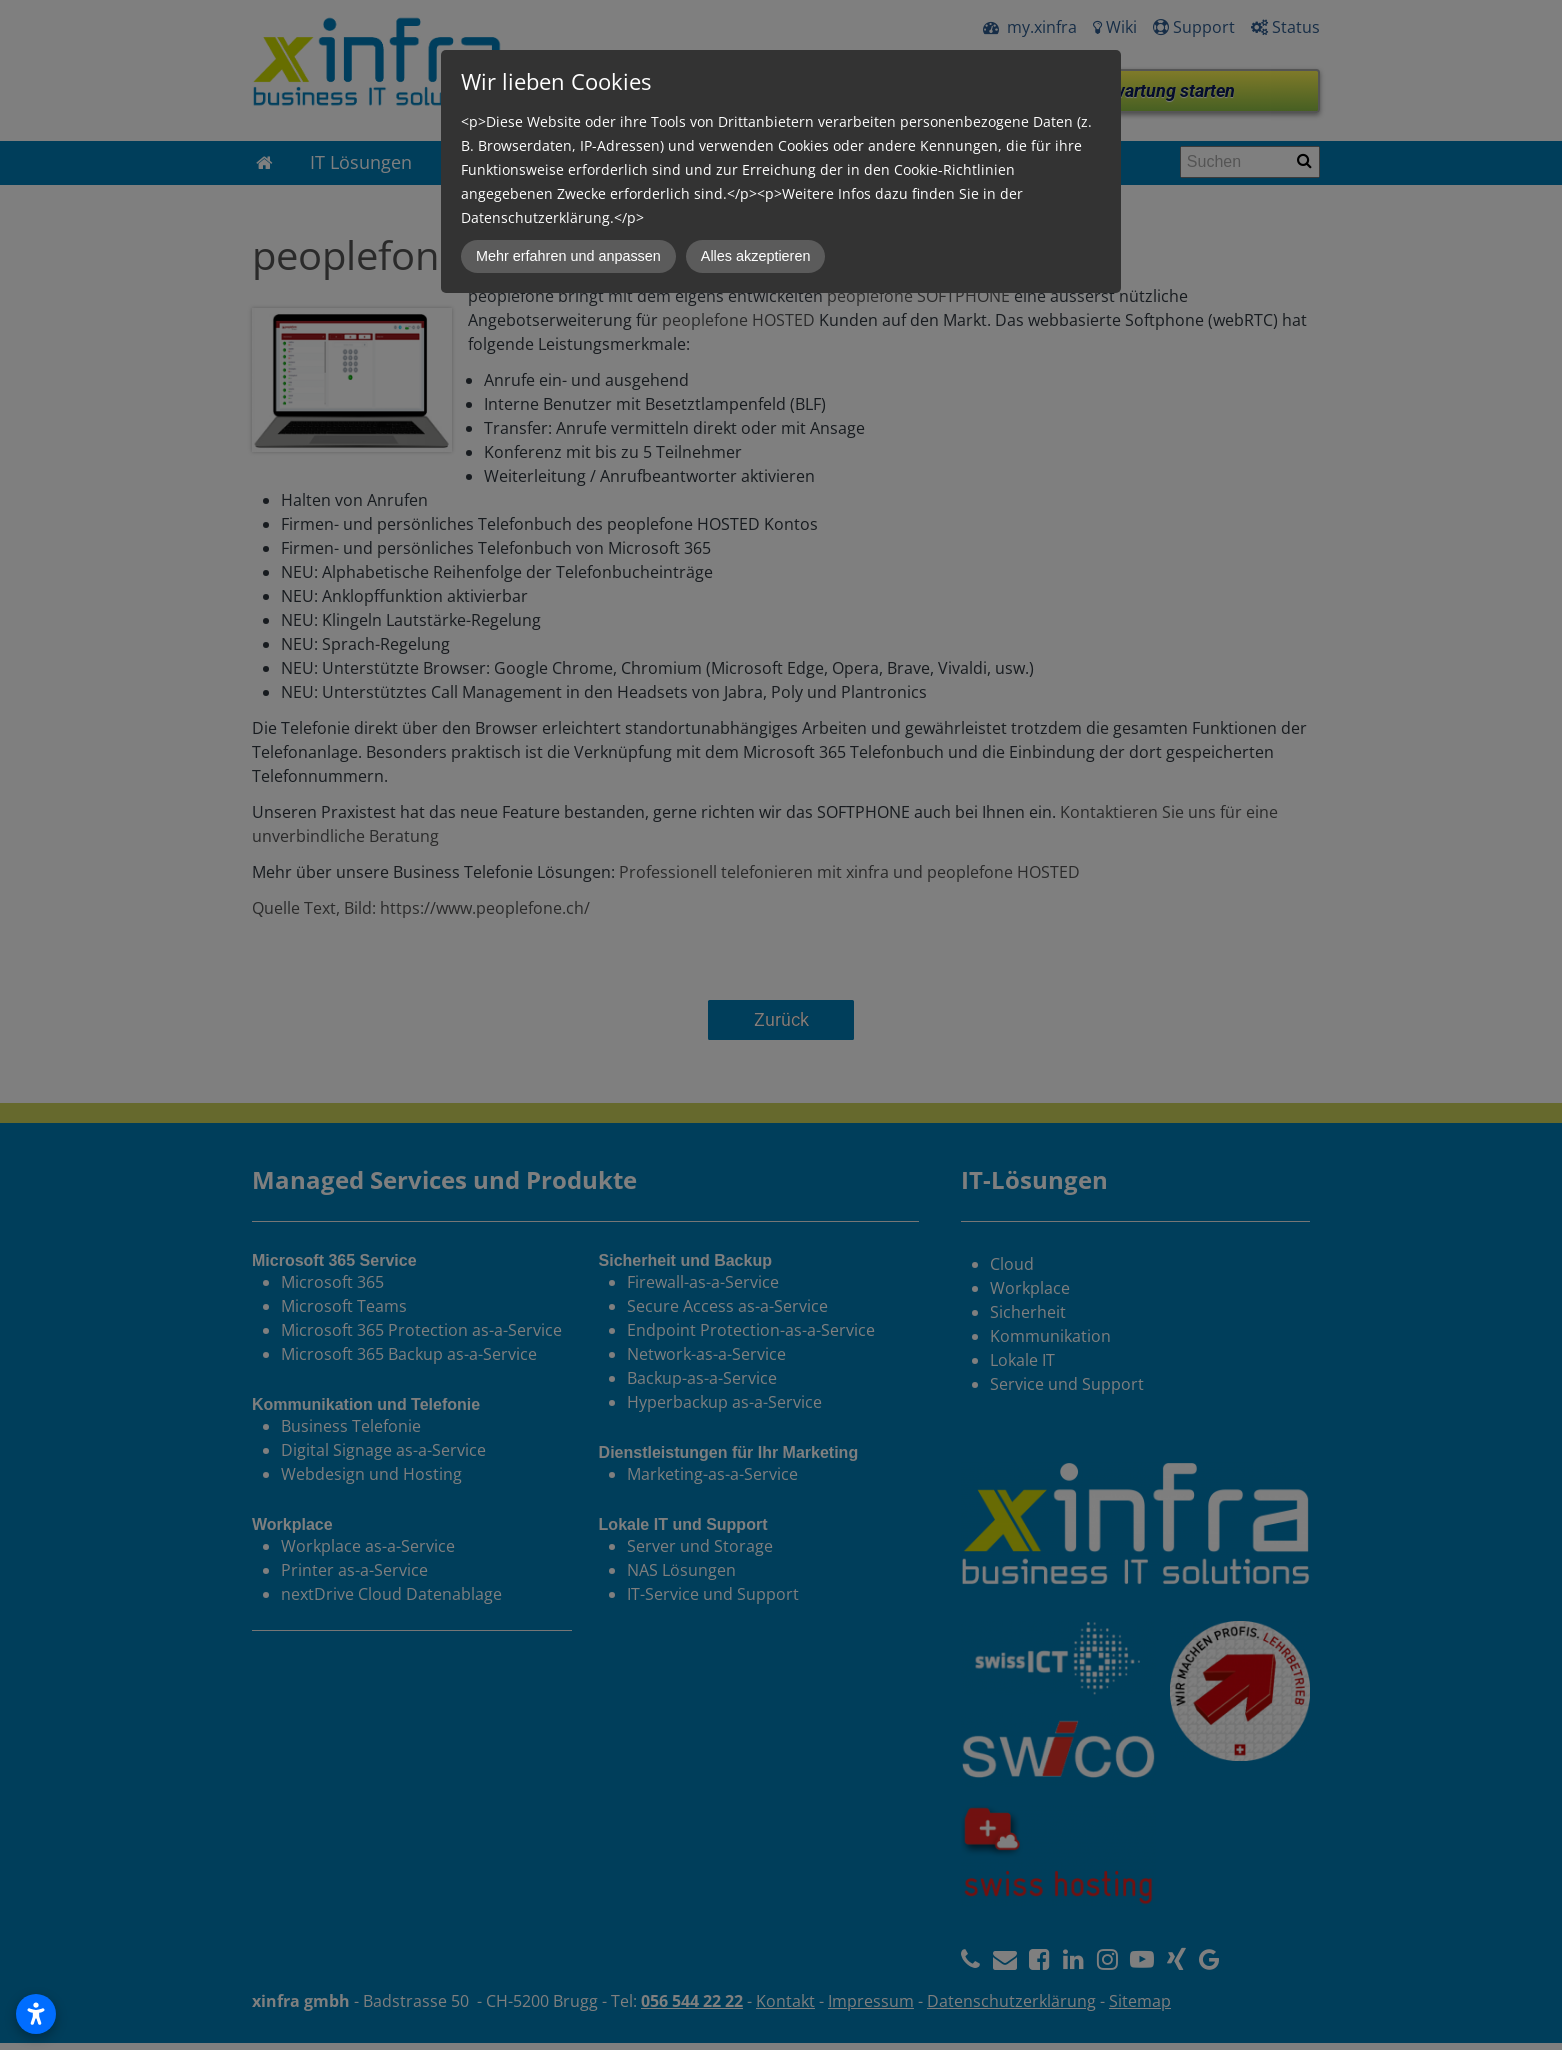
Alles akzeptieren (756, 256)
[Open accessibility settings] (36, 2014)
